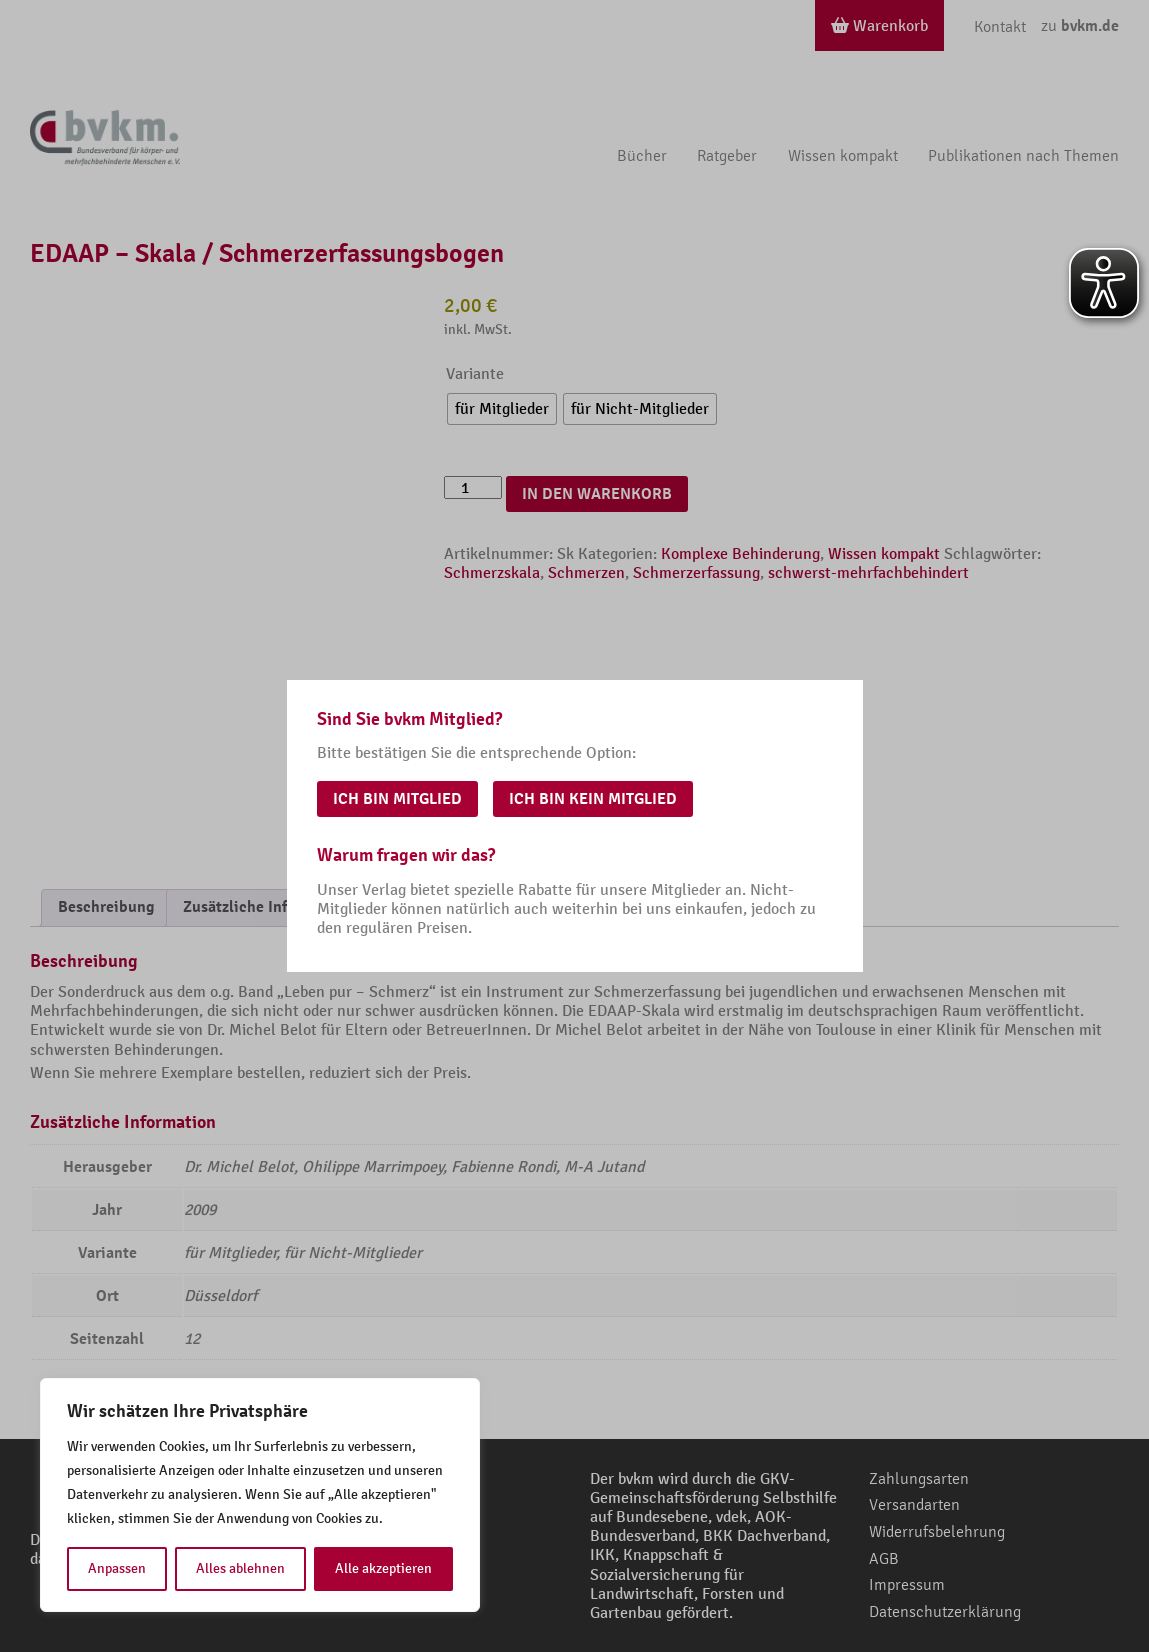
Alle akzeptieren (383, 1568)
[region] (260, 1495)
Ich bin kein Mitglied (593, 799)
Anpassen (117, 1568)
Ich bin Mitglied (397, 799)
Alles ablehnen (240, 1568)
